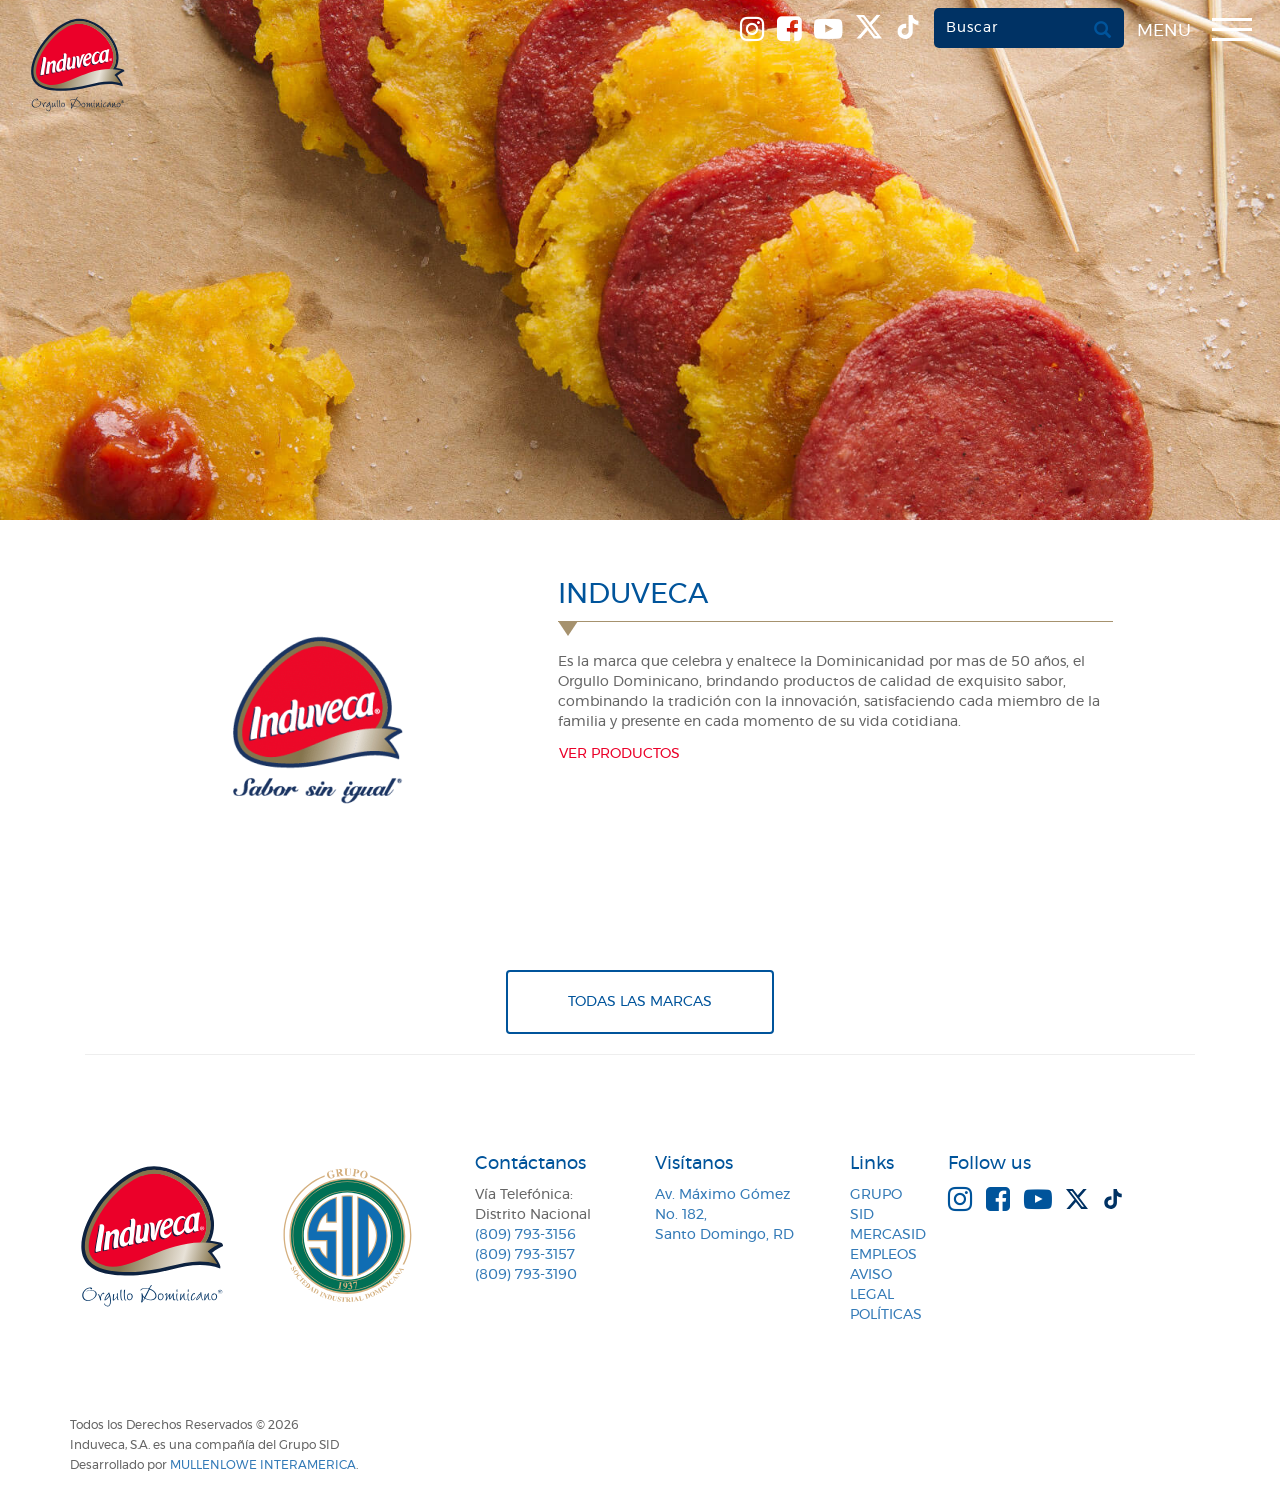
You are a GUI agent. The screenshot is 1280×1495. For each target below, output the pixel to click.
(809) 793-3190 (526, 1275)
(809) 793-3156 (525, 1235)
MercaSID (888, 1235)
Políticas (886, 1315)
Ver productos (619, 754)
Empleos (883, 1255)
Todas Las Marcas (640, 1002)
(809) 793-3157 (525, 1255)
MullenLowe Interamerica (263, 1465)
